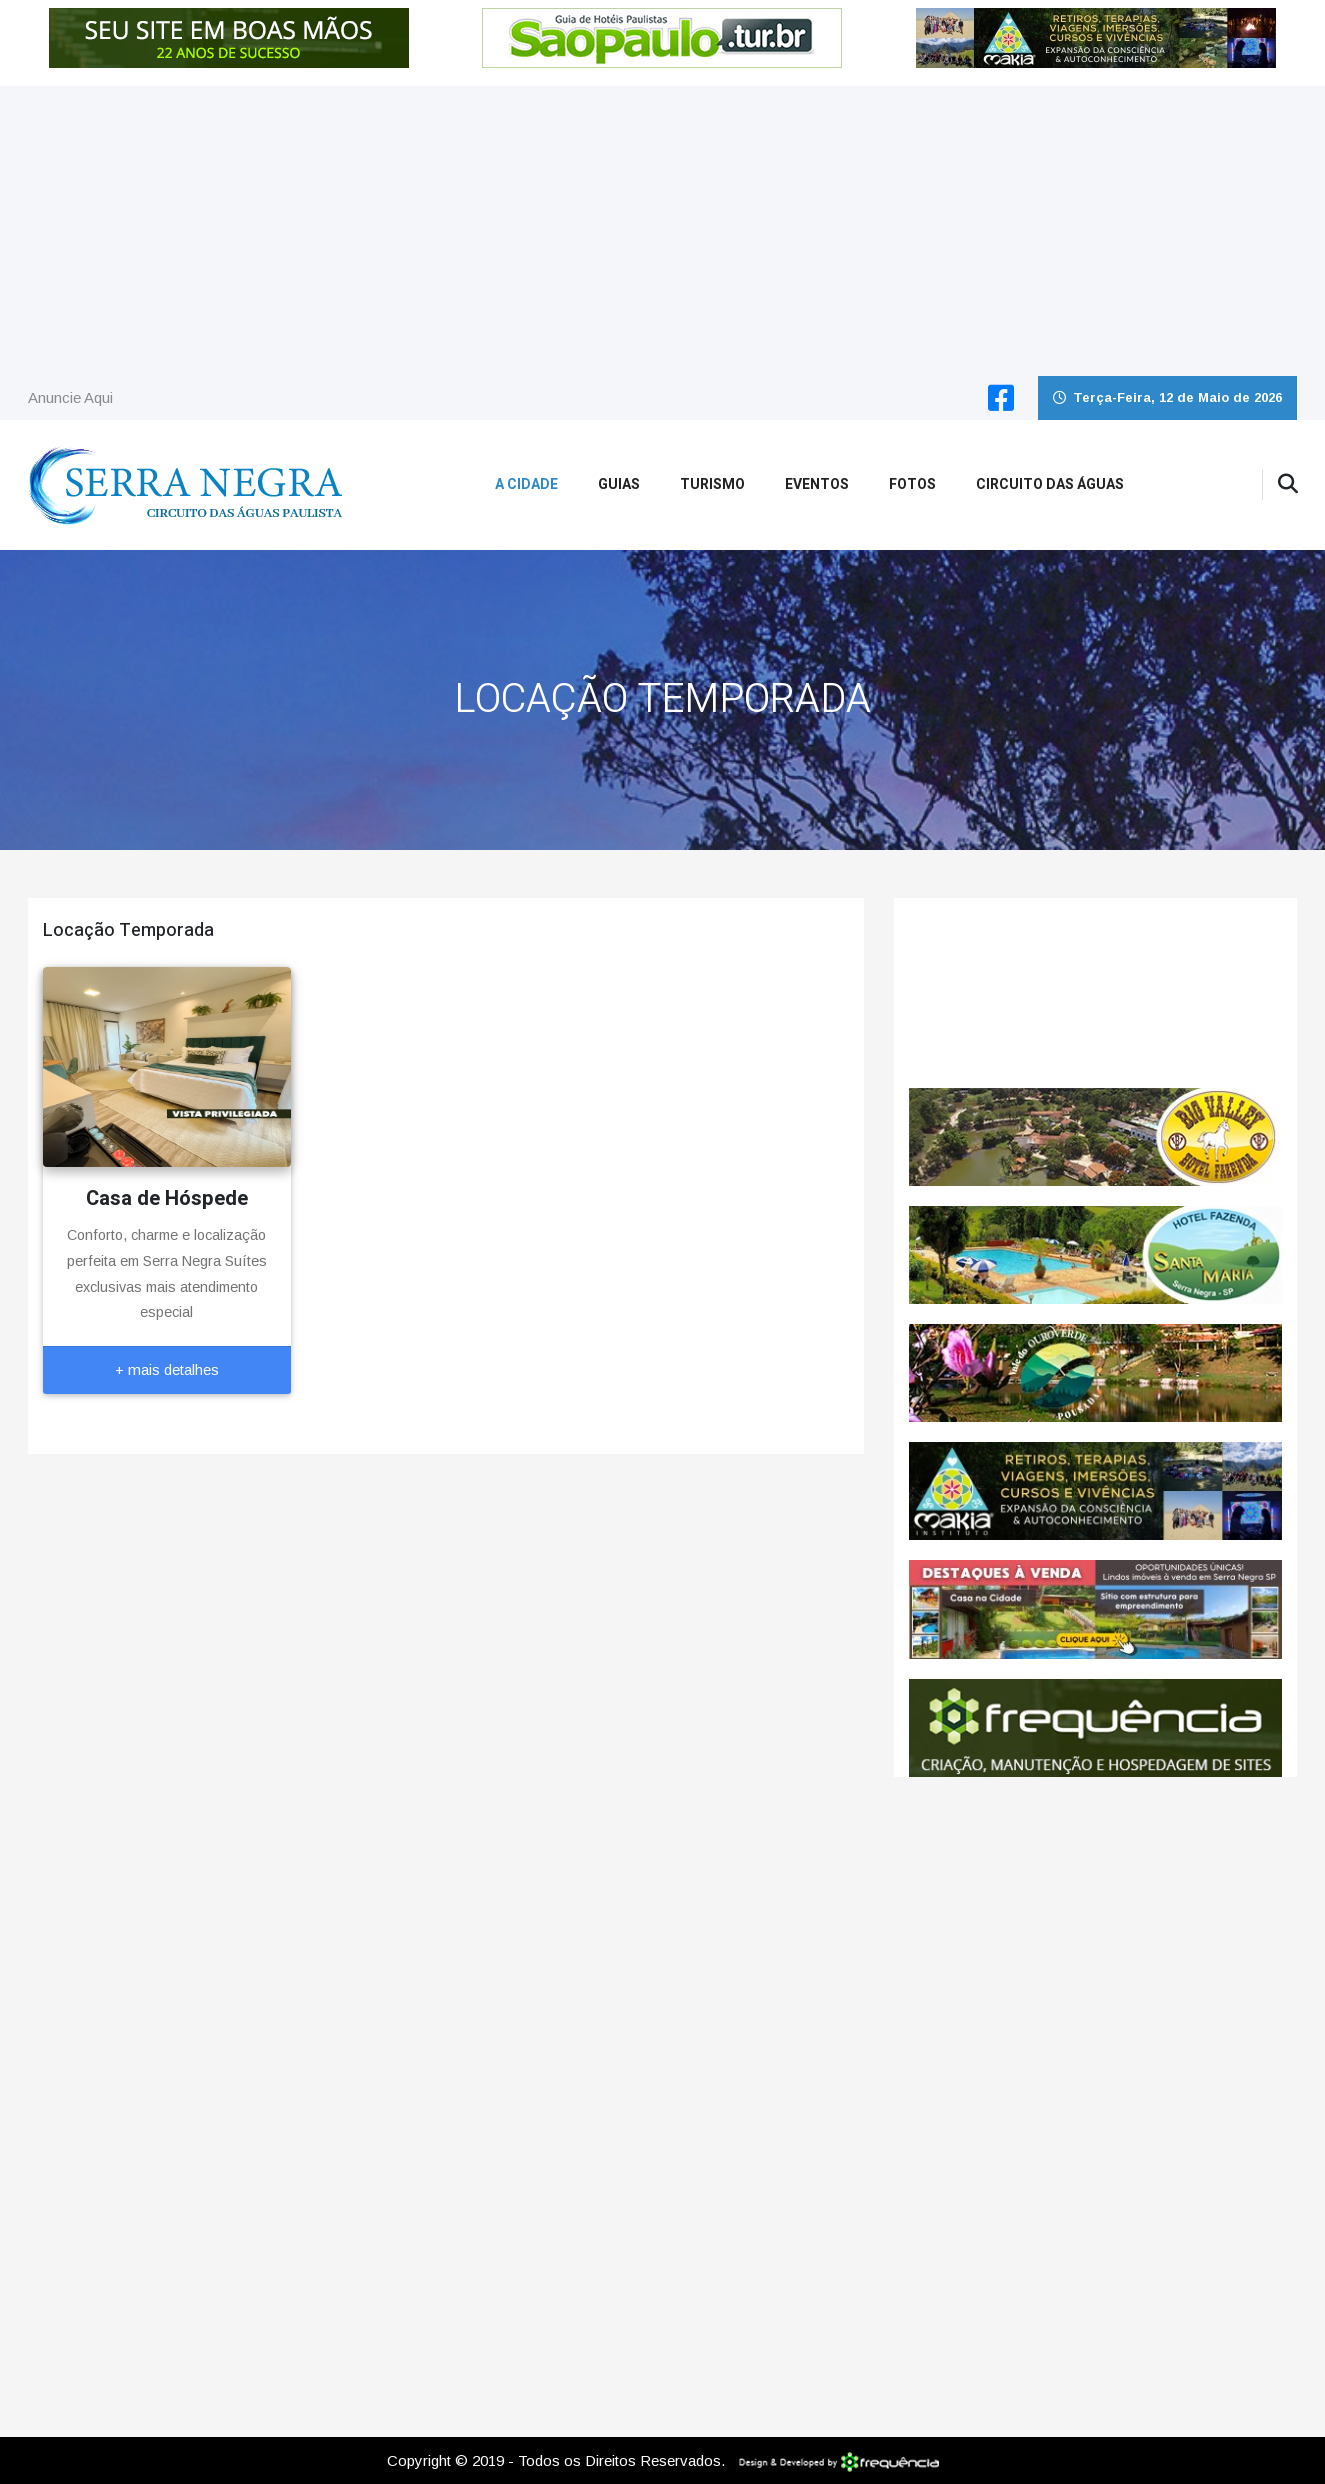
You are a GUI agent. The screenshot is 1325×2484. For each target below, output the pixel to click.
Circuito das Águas (1050, 484)
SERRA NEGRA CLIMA (1095, 993)
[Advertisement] (663, 226)
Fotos (912, 484)
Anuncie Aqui (70, 397)
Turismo (712, 484)
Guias (619, 484)
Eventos (817, 484)
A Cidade (526, 484)
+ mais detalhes (167, 1369)
